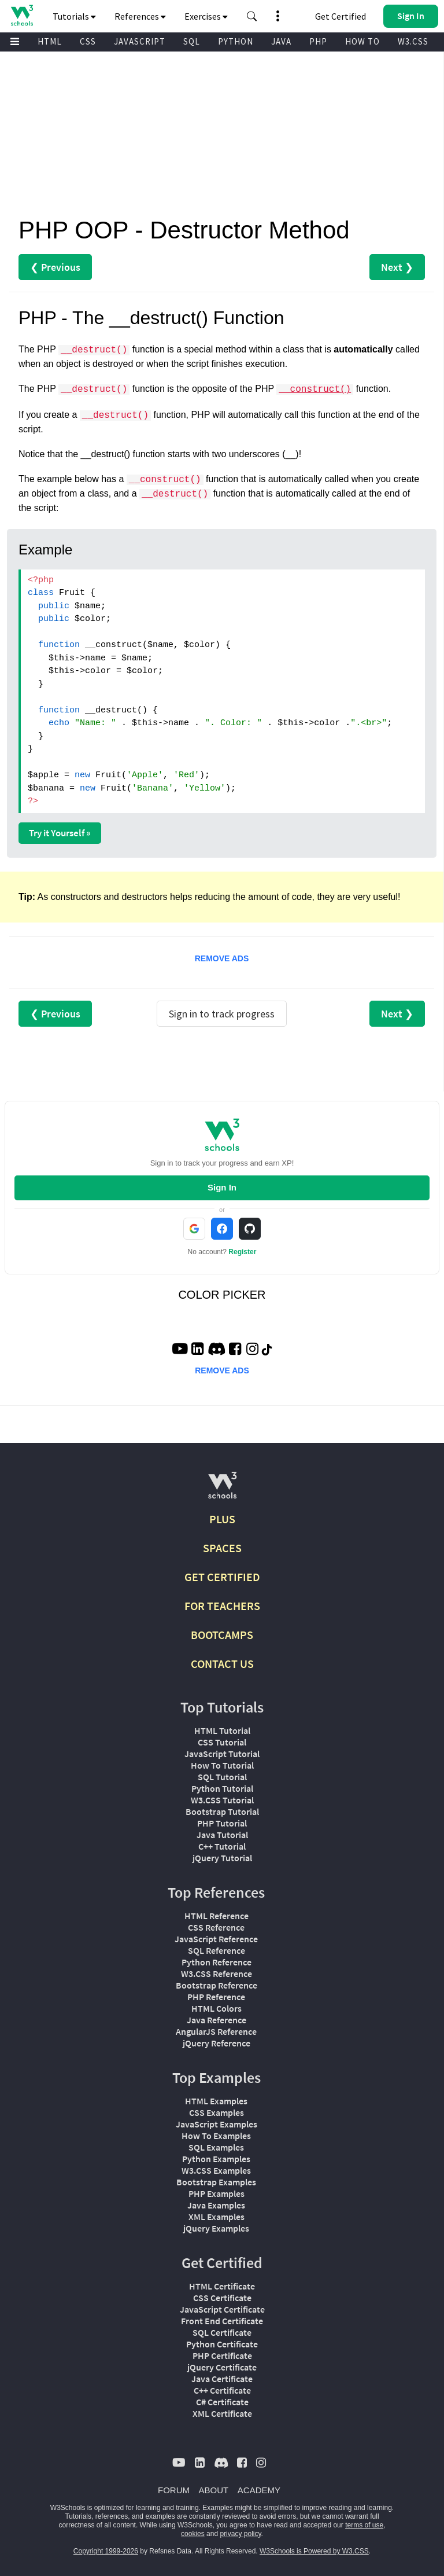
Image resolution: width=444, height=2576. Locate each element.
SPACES (222, 1548)
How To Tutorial (222, 1765)
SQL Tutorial (222, 1777)
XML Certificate (222, 2413)
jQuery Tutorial (222, 1858)
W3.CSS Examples (216, 2170)
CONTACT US (222, 1663)
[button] (252, 16)
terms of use (364, 2525)
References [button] (140, 16)
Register (242, 1252)
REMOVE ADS (222, 958)
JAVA (281, 41)
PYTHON (235, 41)
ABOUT (214, 2490)
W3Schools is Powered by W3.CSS (314, 2551)
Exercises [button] (206, 16)
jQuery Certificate (222, 2367)
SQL (191, 41)
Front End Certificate (222, 2321)
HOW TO (362, 41)
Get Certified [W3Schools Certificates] (340, 16)
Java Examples (216, 2205)
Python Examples (216, 2159)
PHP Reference (216, 1996)
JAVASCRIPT (139, 41)
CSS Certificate (222, 2297)
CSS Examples (216, 2112)
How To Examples (216, 2135)
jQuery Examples (216, 2228)
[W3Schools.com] (222, 1490)
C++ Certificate (222, 2390)
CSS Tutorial (222, 1742)
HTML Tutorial (222, 1730)
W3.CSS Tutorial (222, 1800)
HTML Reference (216, 1915)
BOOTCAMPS (222, 1634)
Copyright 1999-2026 (105, 2551)
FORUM (174, 2490)
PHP (318, 41)
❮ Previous (55, 267)
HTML (50, 41)
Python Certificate (222, 2344)
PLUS (222, 1519)
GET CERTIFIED (222, 1577)
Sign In (222, 1187)
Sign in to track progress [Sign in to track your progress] (222, 1013)
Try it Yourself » (60, 832)
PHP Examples (216, 2193)
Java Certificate (222, 2378)
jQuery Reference (216, 2043)
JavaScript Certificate (222, 2309)
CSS (88, 41)
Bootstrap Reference (216, 1985)
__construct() (315, 389)
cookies (193, 2534)
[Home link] (21, 15)
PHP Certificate (222, 2355)
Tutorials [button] (74, 16)
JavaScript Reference (216, 1939)
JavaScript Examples (216, 2124)
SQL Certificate (222, 2332)
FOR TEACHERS (222, 1605)
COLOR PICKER (221, 1294)
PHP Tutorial (222, 1823)
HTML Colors (216, 2008)
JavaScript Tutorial (222, 1753)
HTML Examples (216, 2101)
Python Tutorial (222, 1788)
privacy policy (240, 2534)
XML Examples (216, 2216)
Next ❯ (397, 267)
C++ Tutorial (222, 1846)
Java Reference (216, 2020)
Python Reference (216, 1962)
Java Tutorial (222, 1834)
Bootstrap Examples (216, 2182)
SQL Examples (216, 2147)
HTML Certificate (222, 2286)
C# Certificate (222, 2402)
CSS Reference (216, 1927)
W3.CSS (413, 41)
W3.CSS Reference (216, 1973)
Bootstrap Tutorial (222, 1811)
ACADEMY (259, 2490)
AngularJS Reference (216, 2031)
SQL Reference (216, 1950)
